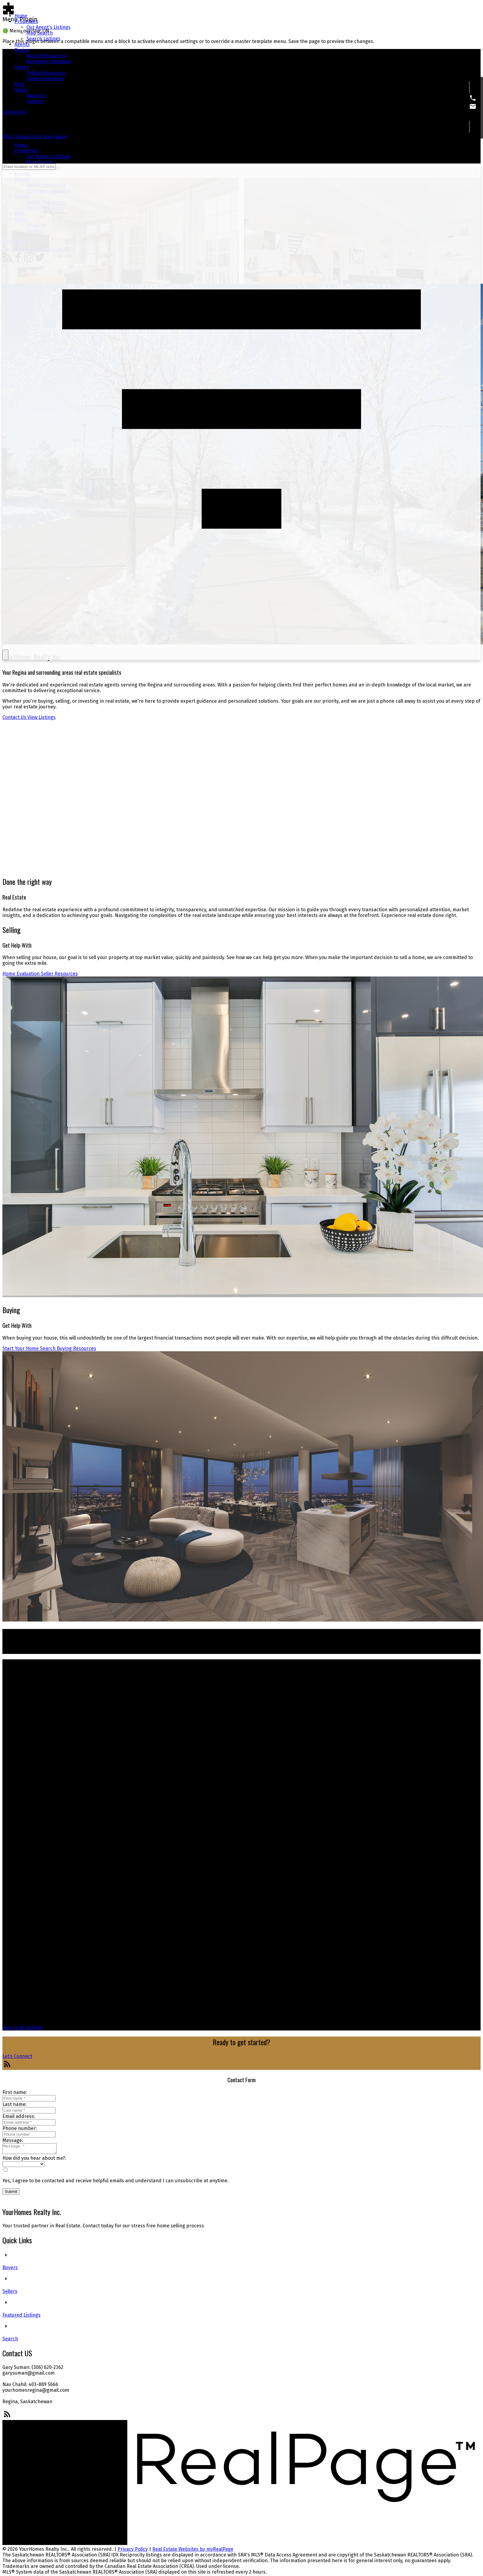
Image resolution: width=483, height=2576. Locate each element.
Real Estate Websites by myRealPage (192, 2551)
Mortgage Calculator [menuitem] (48, 61)
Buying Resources (76, 1348)
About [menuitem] (20, 90)
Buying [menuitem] (21, 50)
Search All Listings (22, 2028)
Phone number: (19, 2128)
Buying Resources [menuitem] (46, 56)
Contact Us (14, 112)
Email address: (18, 2116)
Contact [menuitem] (35, 101)
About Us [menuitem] (36, 96)
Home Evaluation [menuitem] (45, 78)
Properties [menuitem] (26, 21)
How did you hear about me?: (34, 2160)
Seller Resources (59, 973)
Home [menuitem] (20, 16)
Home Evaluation (21, 973)
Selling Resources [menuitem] (45, 73)
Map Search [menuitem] (39, 33)
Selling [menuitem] (21, 67)
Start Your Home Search (29, 1348)
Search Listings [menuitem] (43, 38)
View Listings (41, 717)
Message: (12, 2140)
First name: (14, 2092)
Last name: (14, 2104)
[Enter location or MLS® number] (29, 166)
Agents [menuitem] (22, 44)
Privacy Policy (132, 2551)
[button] (14, 112)
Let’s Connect (17, 2056)
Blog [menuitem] (19, 84)
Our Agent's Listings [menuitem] (48, 27)
